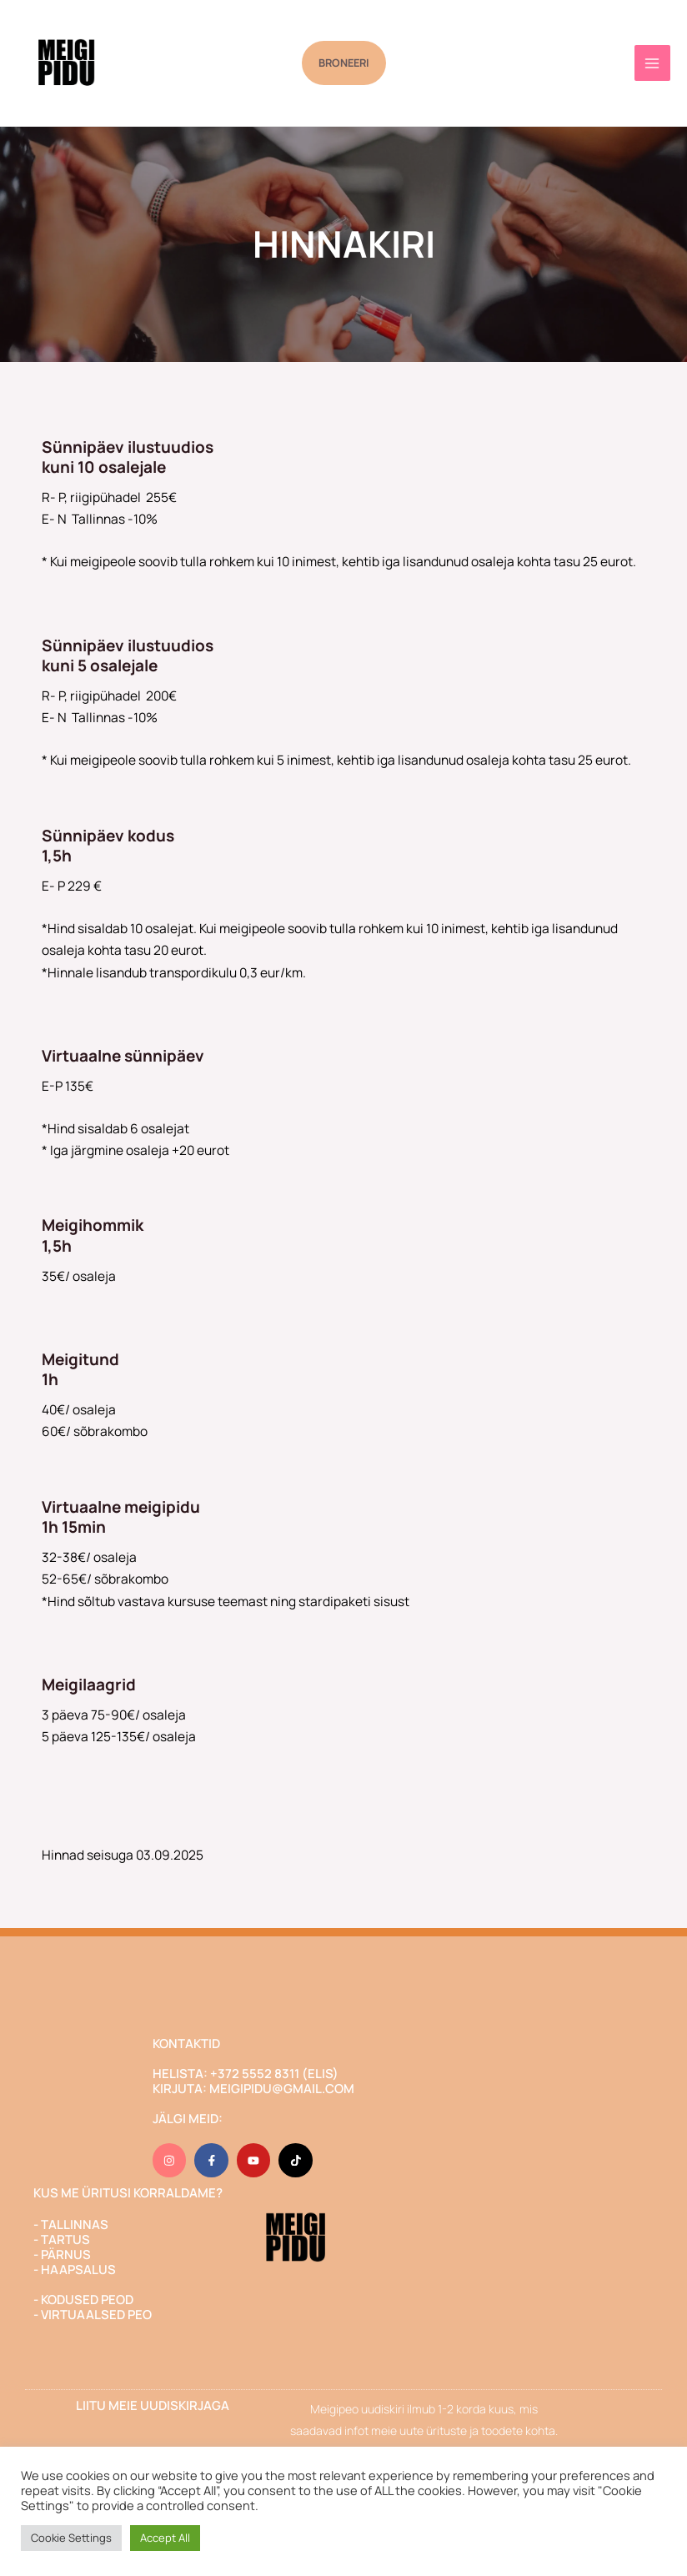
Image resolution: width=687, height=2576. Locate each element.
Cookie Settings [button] (71, 2537)
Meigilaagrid (89, 1684)
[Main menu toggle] (652, 63)
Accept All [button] (165, 2537)
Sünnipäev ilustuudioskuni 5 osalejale (127, 656)
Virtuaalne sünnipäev (123, 1056)
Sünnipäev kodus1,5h (108, 846)
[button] (344, 63)
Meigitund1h (80, 1369)
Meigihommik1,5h (92, 1235)
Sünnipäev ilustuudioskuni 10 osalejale (127, 457)
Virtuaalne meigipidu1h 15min (121, 1517)
